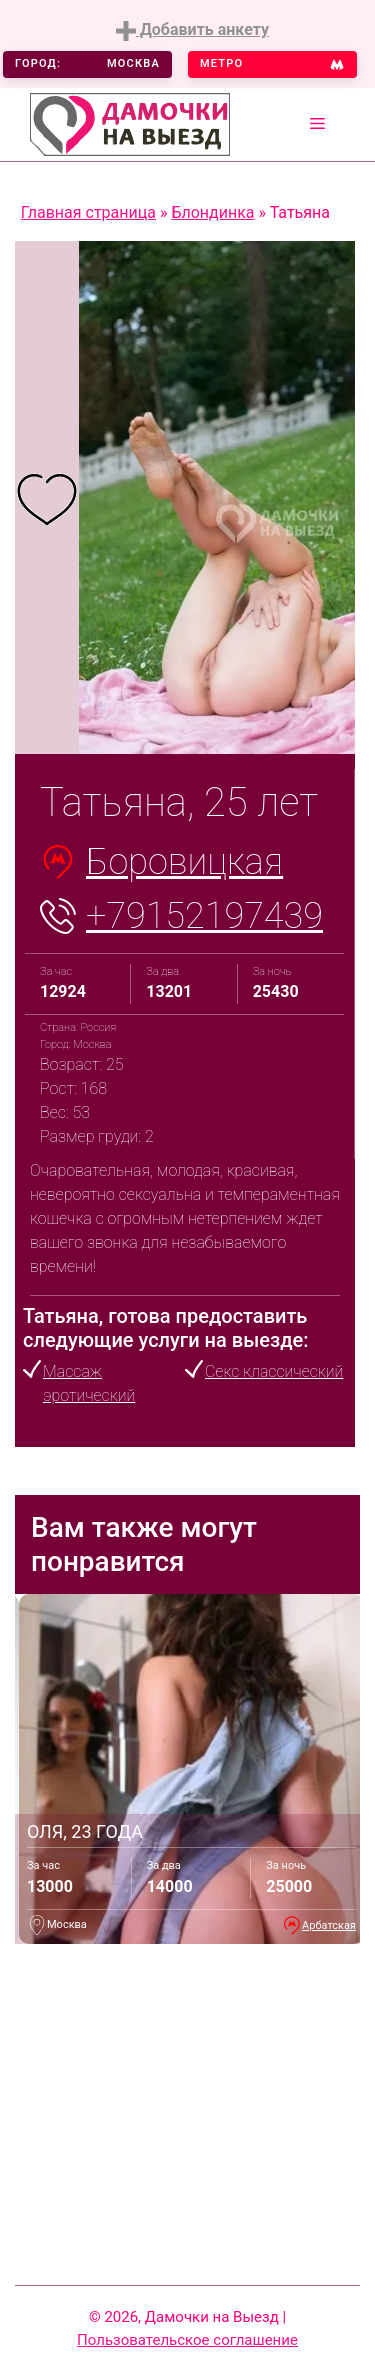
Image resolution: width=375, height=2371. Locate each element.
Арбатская (329, 1925)
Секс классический (274, 1371)
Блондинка (212, 212)
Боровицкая (184, 862)
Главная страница (88, 212)
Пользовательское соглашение (187, 2340)
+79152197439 (204, 916)
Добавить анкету (192, 30)
